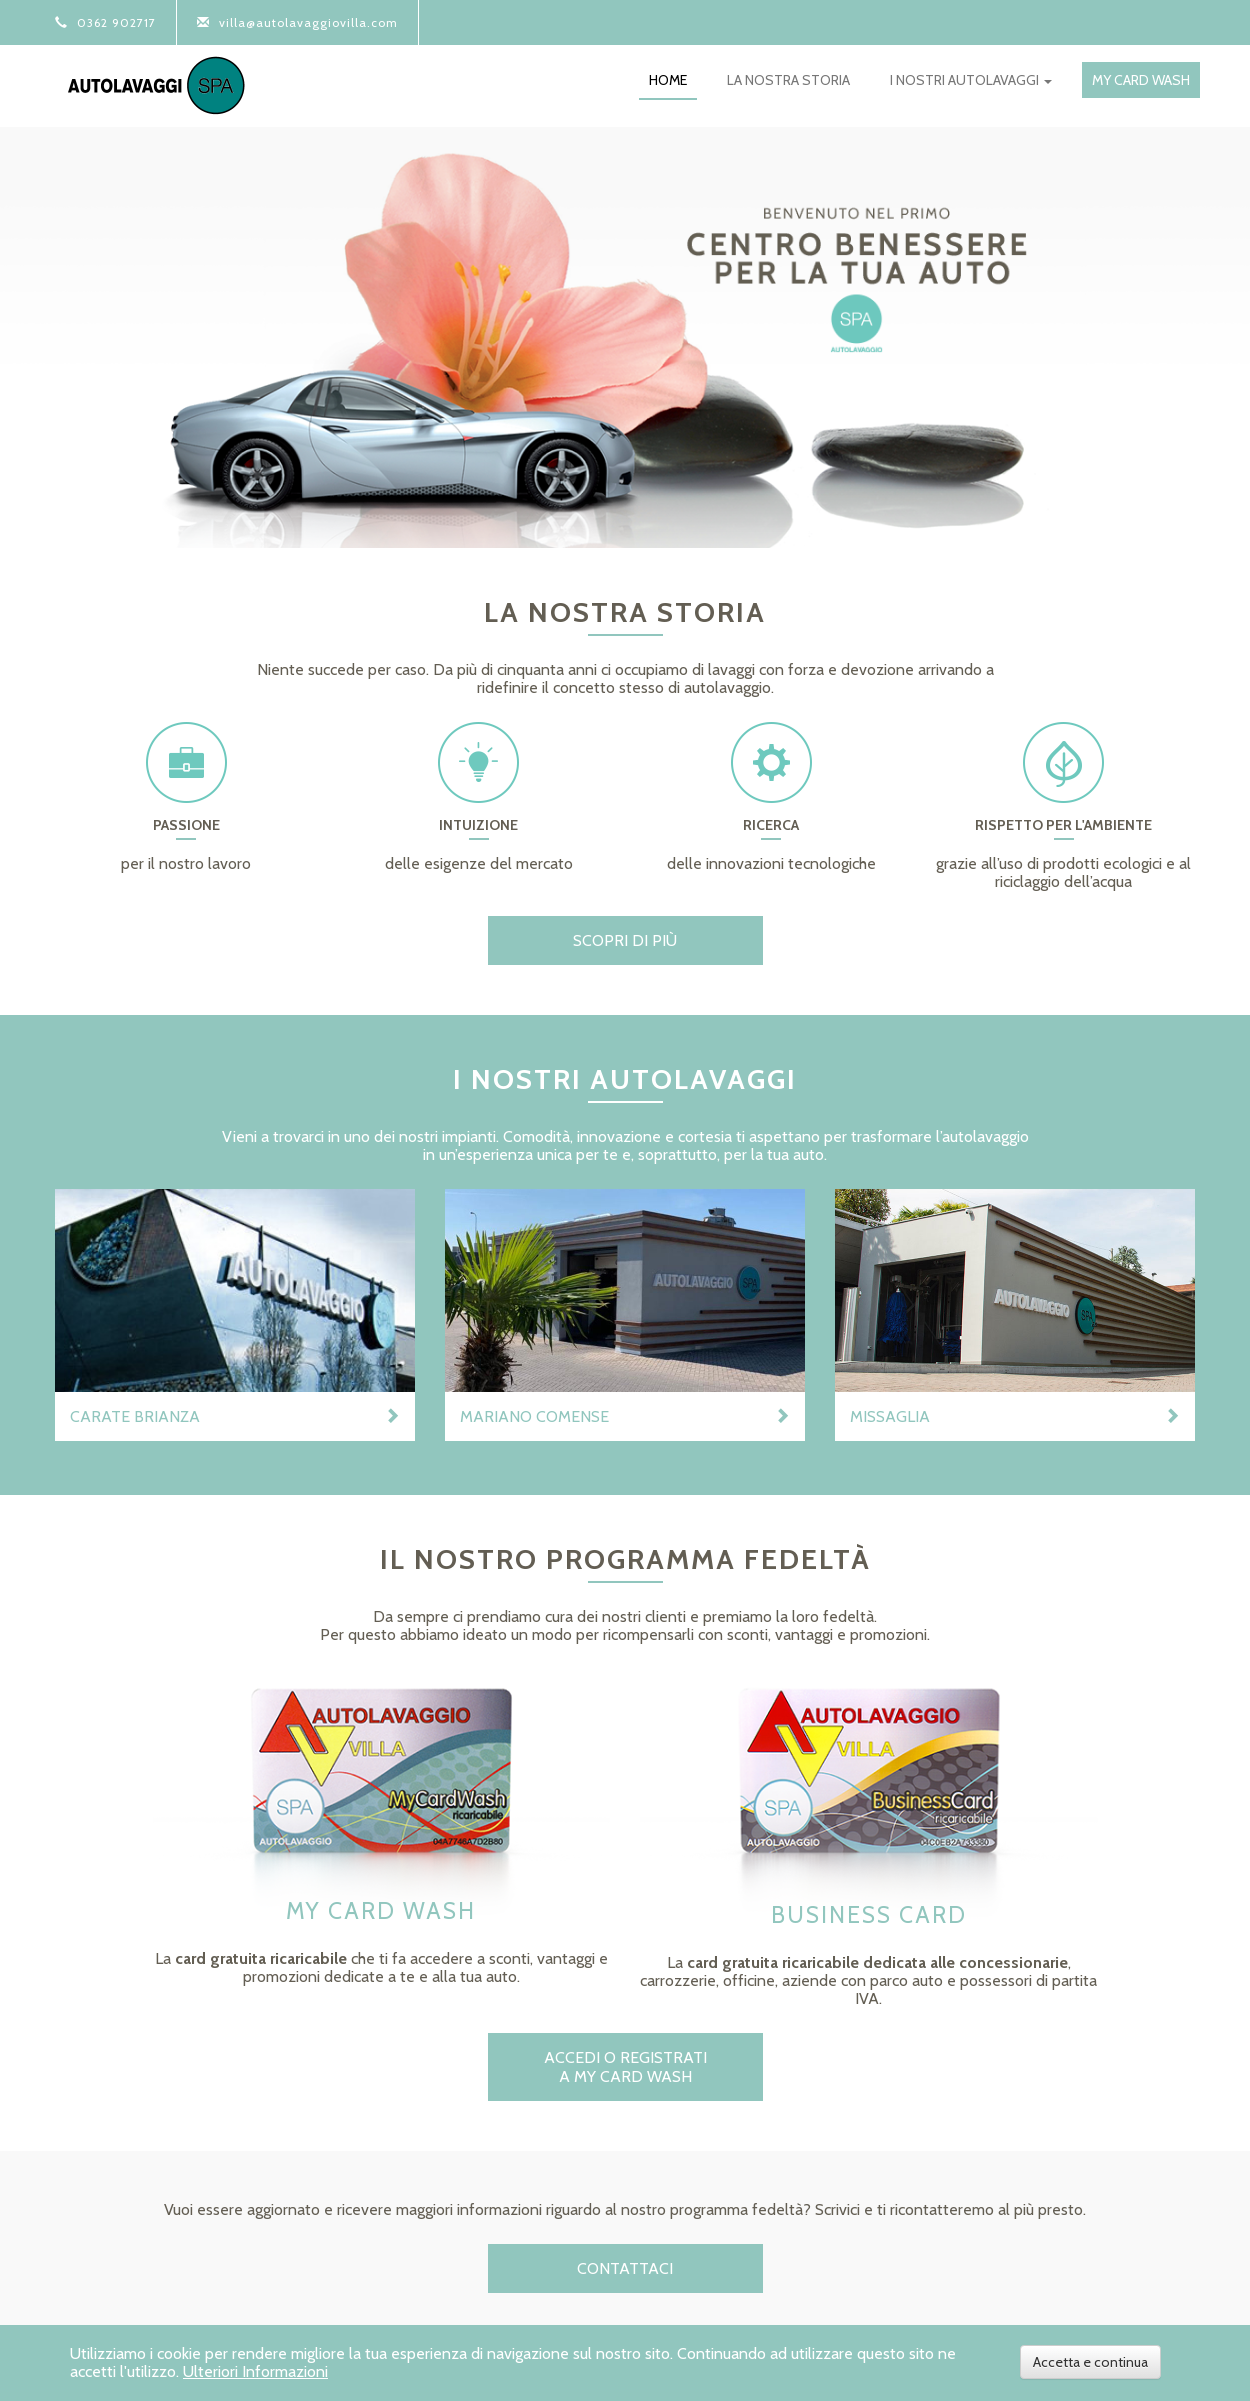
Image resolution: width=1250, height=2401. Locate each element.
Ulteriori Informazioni (255, 2371)
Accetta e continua (1090, 2362)
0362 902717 (105, 22)
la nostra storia (788, 80)
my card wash (1141, 80)
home (668, 80)
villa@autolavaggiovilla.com (297, 22)
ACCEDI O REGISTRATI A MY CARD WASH (625, 2067)
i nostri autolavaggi (971, 80)
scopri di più (625, 940)
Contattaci (625, 2268)
